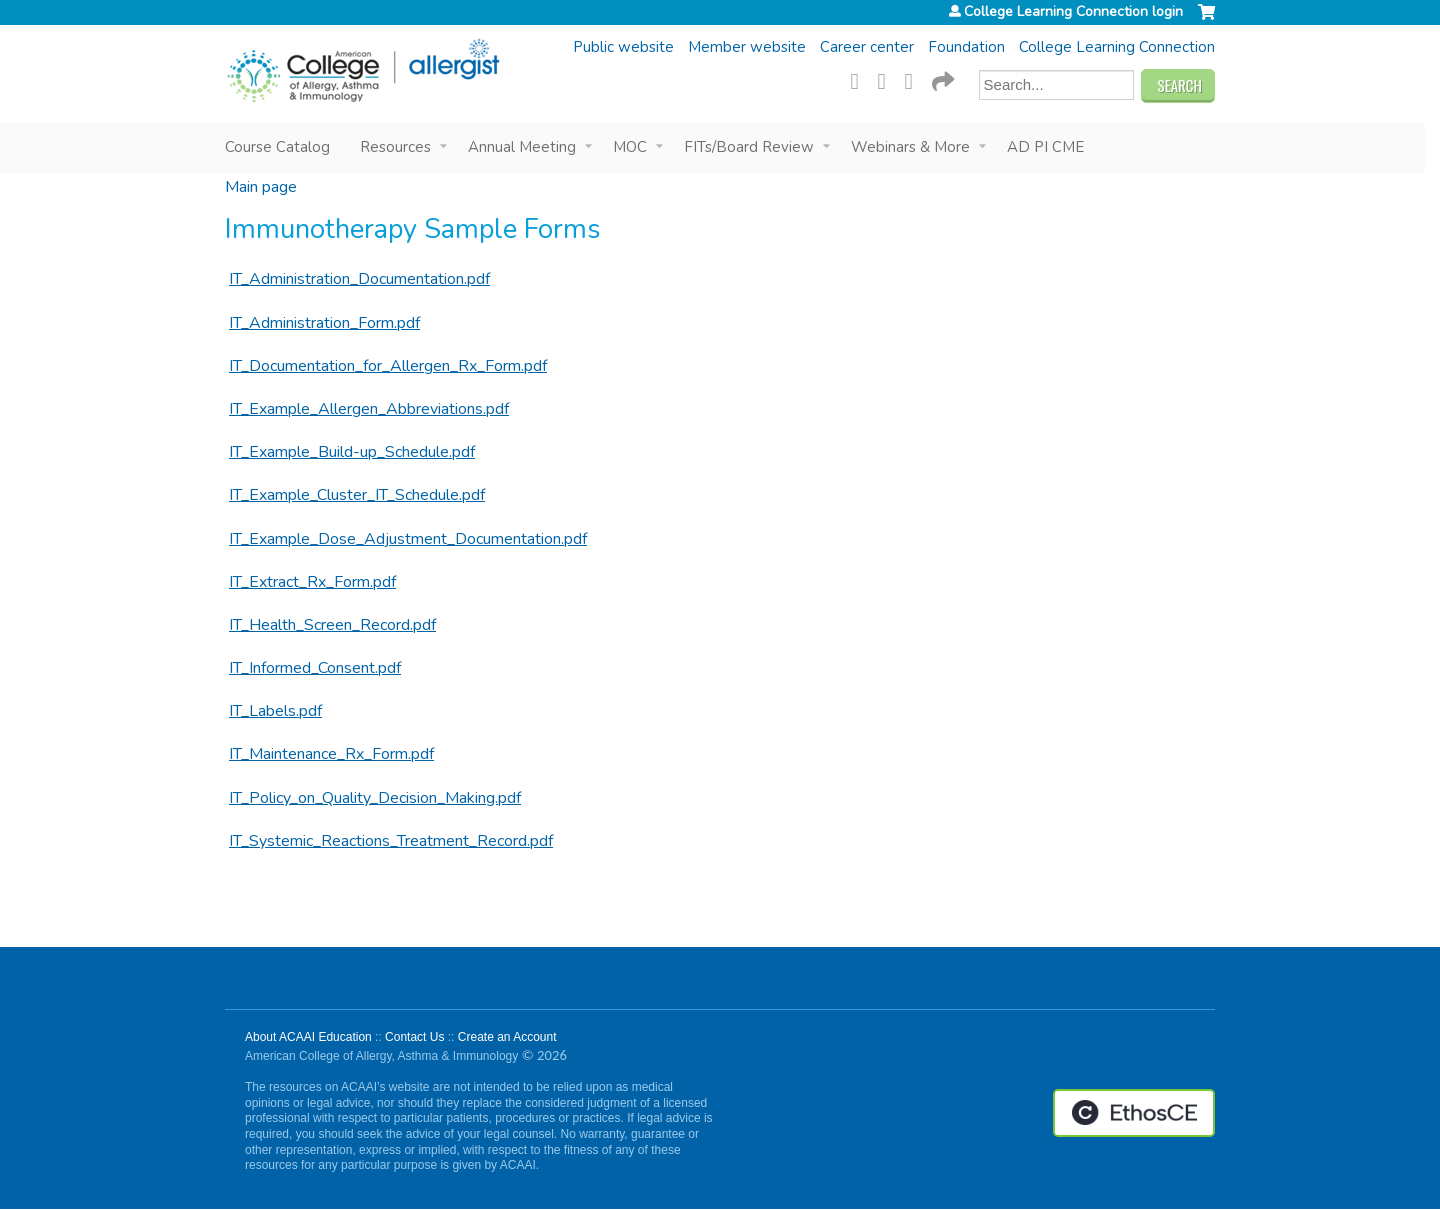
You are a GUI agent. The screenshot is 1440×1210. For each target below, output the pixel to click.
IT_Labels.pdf (275, 711)
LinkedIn (915, 79)
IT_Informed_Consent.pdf (315, 668)
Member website (747, 47)
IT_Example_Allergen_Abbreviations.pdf (369, 409)
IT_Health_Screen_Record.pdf (332, 625)
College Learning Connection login (1073, 12)
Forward (942, 79)
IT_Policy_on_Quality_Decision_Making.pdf (375, 798)
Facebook (861, 79)
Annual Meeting (522, 147)
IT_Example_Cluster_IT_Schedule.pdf (357, 495)
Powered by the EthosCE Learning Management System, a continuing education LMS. (1134, 1113)
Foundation (966, 47)
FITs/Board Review (749, 147)
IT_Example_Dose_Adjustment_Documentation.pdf (408, 539)
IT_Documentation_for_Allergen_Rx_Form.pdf (388, 366)
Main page (261, 187)
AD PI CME (1045, 147)
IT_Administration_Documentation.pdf (359, 279)
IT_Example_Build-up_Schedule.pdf (352, 452)
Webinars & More (910, 147)
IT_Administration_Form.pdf (324, 323)
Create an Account (507, 1037)
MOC (630, 147)
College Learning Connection (1117, 47)
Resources (395, 147)
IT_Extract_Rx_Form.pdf (312, 582)
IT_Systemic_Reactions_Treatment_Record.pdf (391, 841)
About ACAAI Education (308, 1037)
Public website (623, 47)
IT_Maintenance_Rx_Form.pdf (331, 754)
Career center (867, 47)
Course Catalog (277, 147)
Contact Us (414, 1037)
